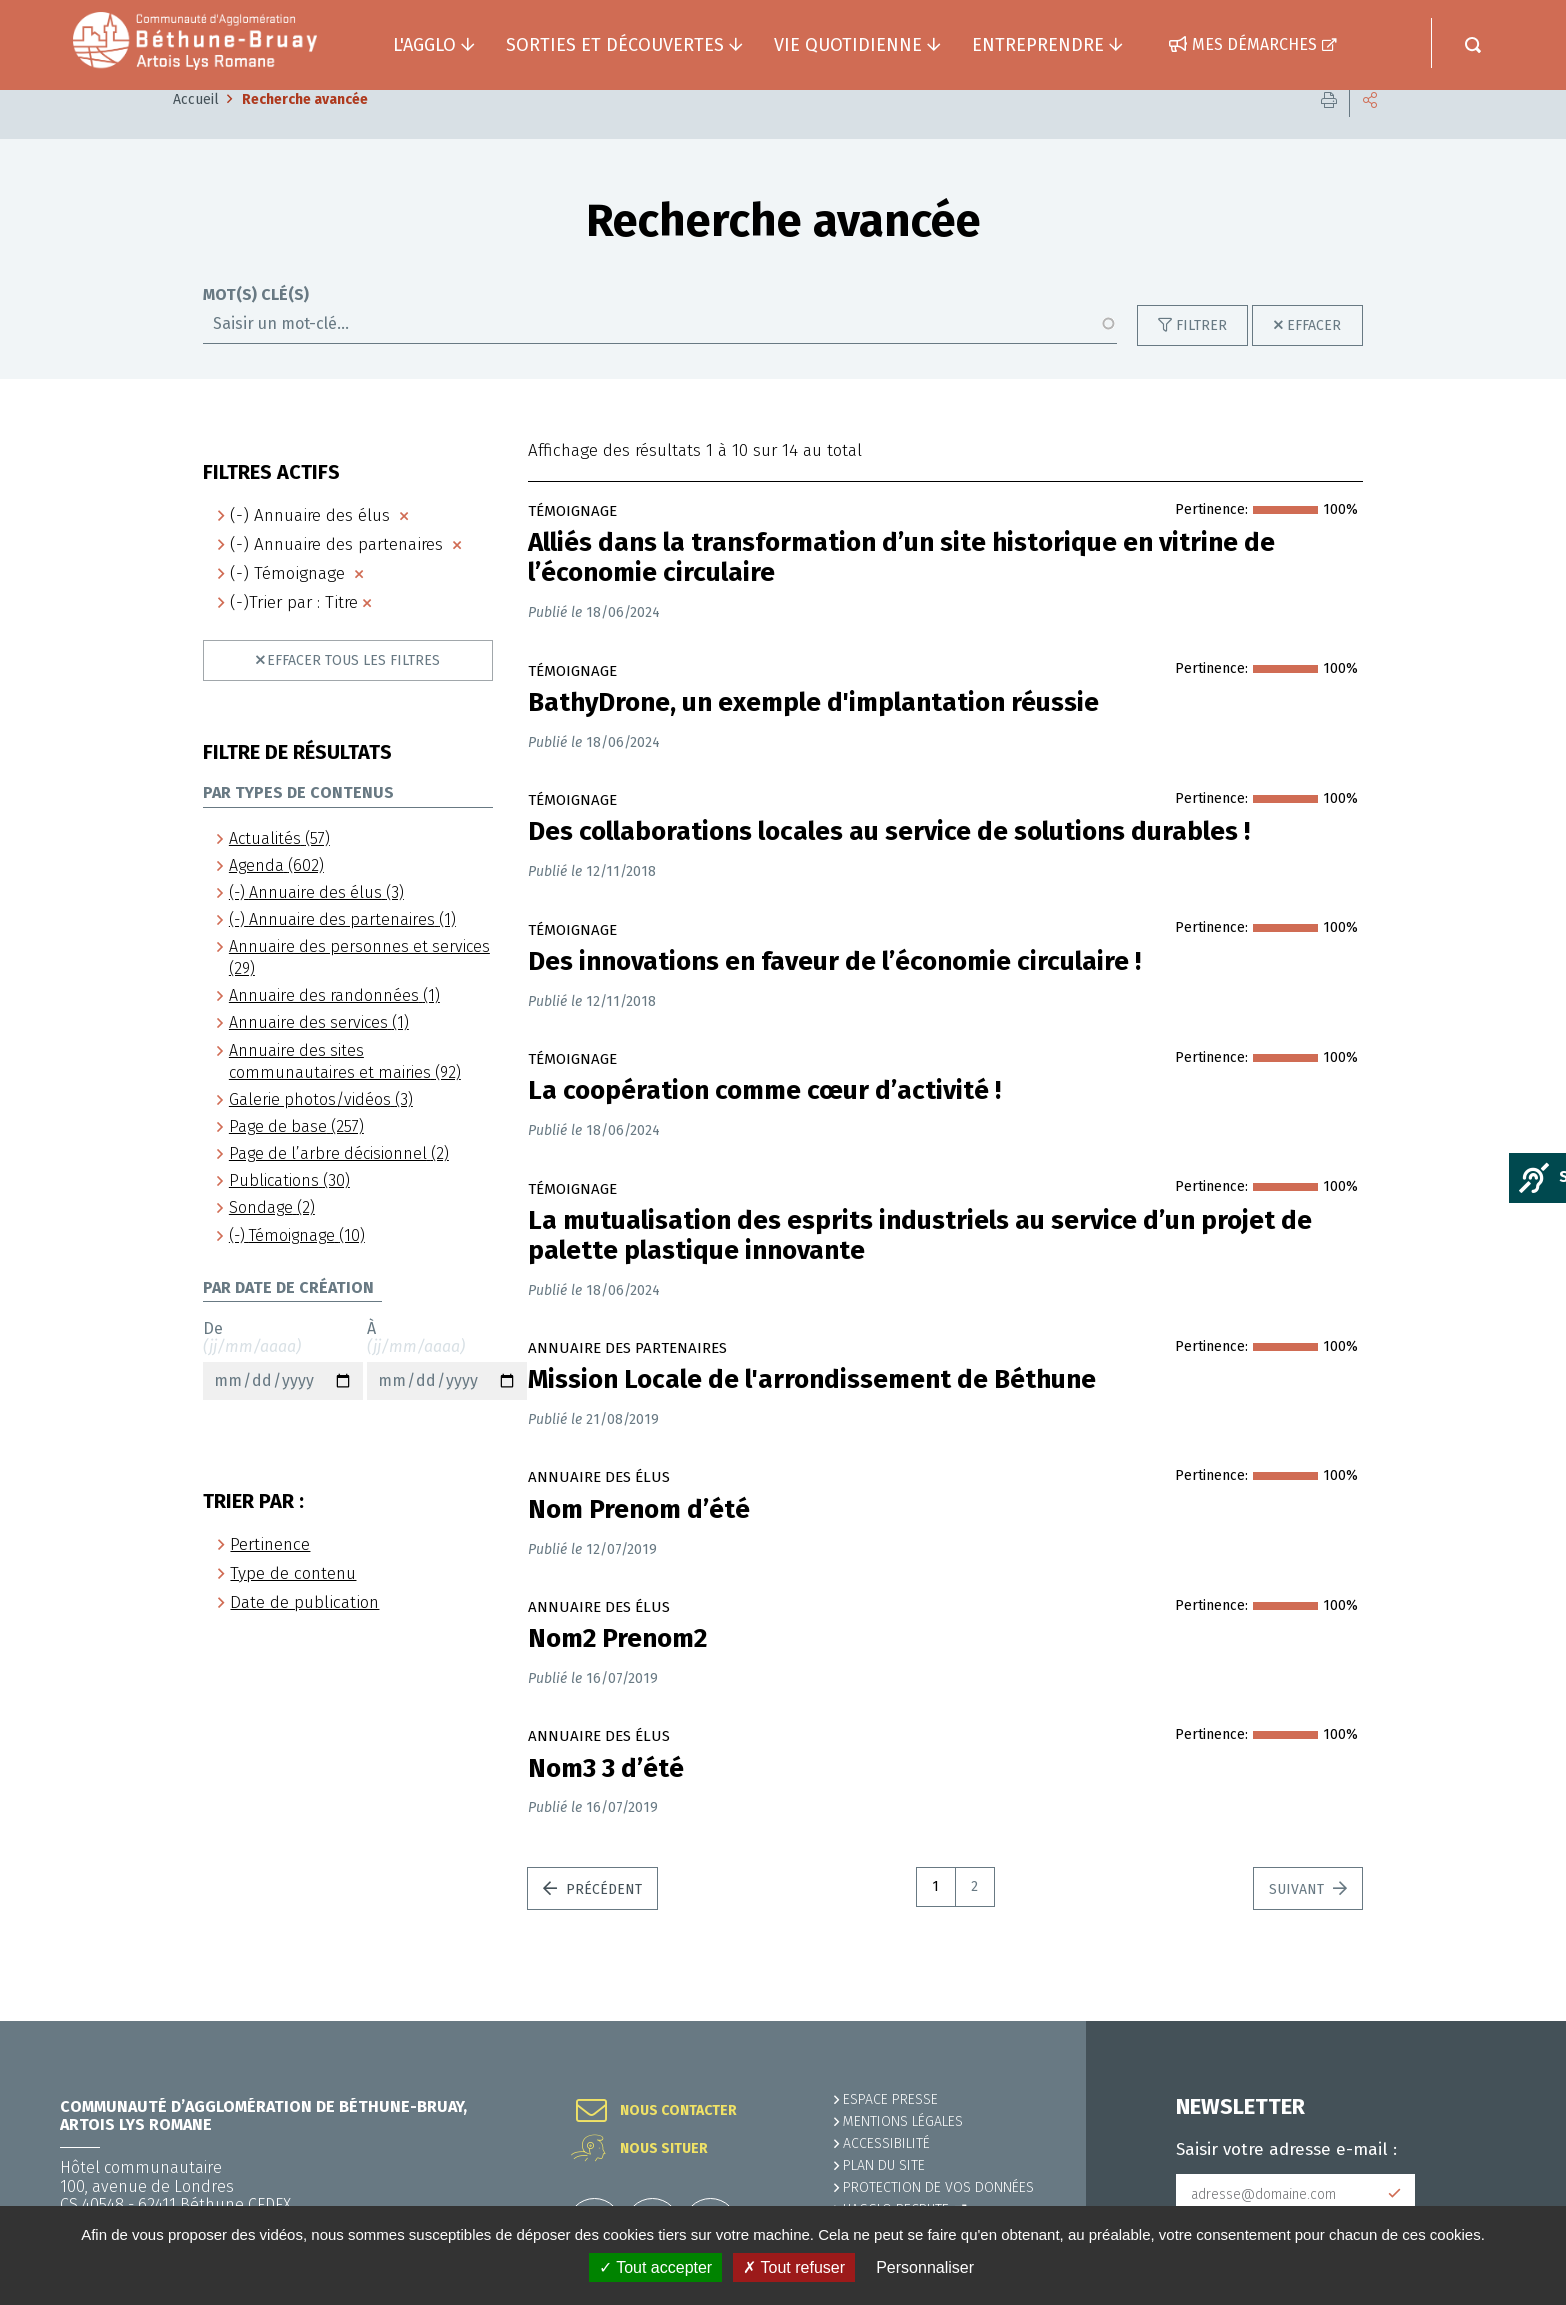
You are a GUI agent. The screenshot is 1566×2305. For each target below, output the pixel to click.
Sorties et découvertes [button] (615, 45)
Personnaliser (925, 2267)
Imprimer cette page (1329, 129)
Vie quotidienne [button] (848, 45)
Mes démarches (1254, 44)
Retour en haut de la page (1506, 2021)
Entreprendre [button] (1038, 45)
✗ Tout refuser (794, 2267)
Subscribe (1395, 2194)
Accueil (196, 129)
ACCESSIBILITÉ (886, 2143)
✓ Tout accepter (655, 2267)
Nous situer (664, 2149)
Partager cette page (1370, 129)
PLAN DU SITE (884, 2165)
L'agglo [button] (424, 45)
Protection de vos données (938, 2187)
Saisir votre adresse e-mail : (1286, 2150)
